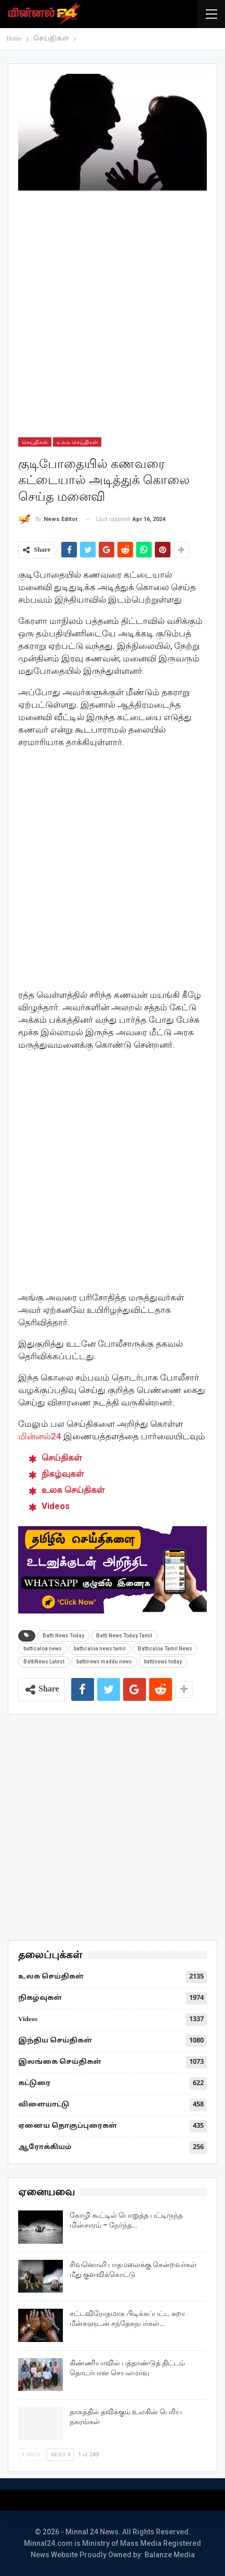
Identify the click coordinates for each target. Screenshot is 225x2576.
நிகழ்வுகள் (40, 1998)
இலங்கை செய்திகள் (59, 2062)
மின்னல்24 (39, 1436)
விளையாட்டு (43, 2105)
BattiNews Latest (43, 1661)
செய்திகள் (35, 442)
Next (60, 2454)
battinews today (163, 1661)
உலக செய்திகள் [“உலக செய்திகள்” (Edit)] (73, 1490)
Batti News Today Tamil (124, 1635)
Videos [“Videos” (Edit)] (56, 1506)
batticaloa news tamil (100, 1648)
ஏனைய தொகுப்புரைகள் (67, 2126)
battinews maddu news (104, 1661)
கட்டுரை (34, 2083)
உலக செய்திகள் (77, 442)
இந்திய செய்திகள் (55, 2041)
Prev (31, 2454)
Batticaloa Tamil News (165, 1648)
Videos (27, 2019)
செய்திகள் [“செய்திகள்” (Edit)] (62, 1457)
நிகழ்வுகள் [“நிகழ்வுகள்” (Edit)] (63, 1473)
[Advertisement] (112, 314)
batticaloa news (42, 1648)
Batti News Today (63, 1635)
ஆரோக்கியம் (45, 2147)
